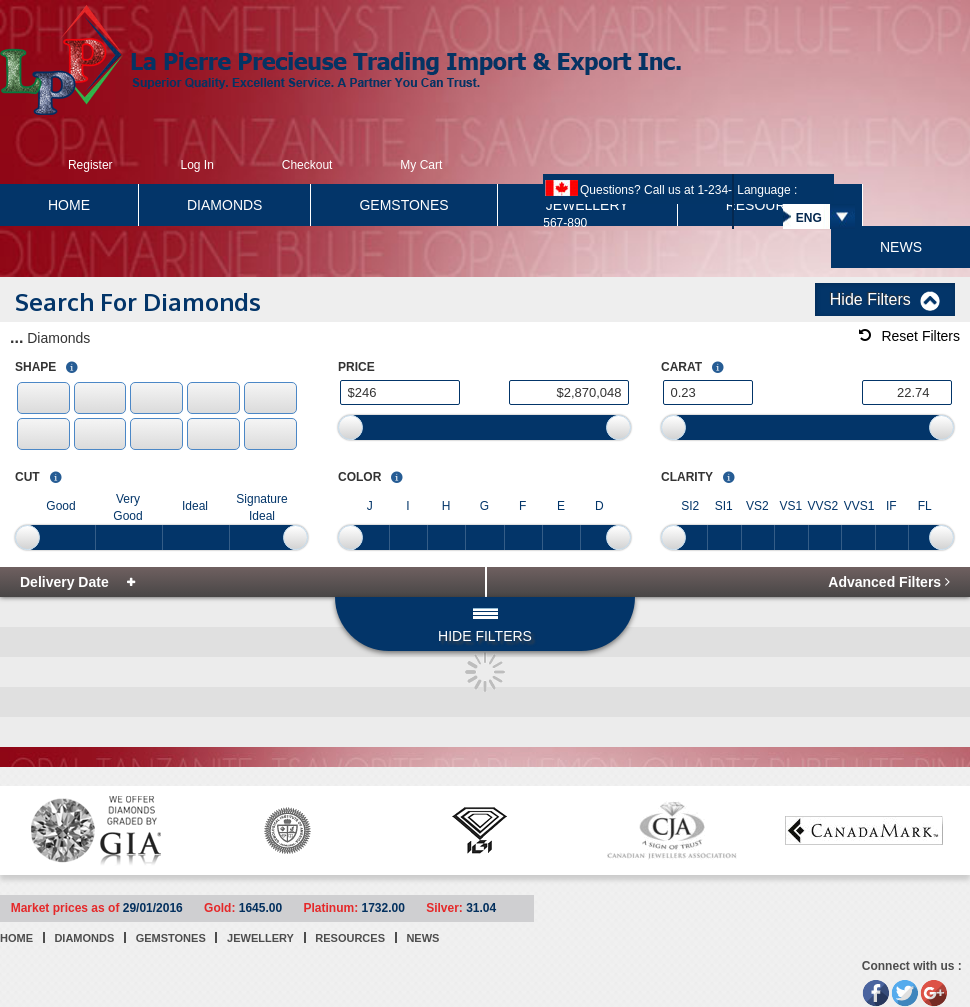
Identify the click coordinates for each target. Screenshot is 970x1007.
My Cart (421, 165)
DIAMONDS (224, 205)
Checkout (307, 165)
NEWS (901, 247)
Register (90, 165)
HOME (69, 205)
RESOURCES (350, 938)
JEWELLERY (260, 938)
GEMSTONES (403, 205)
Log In (196, 165)
